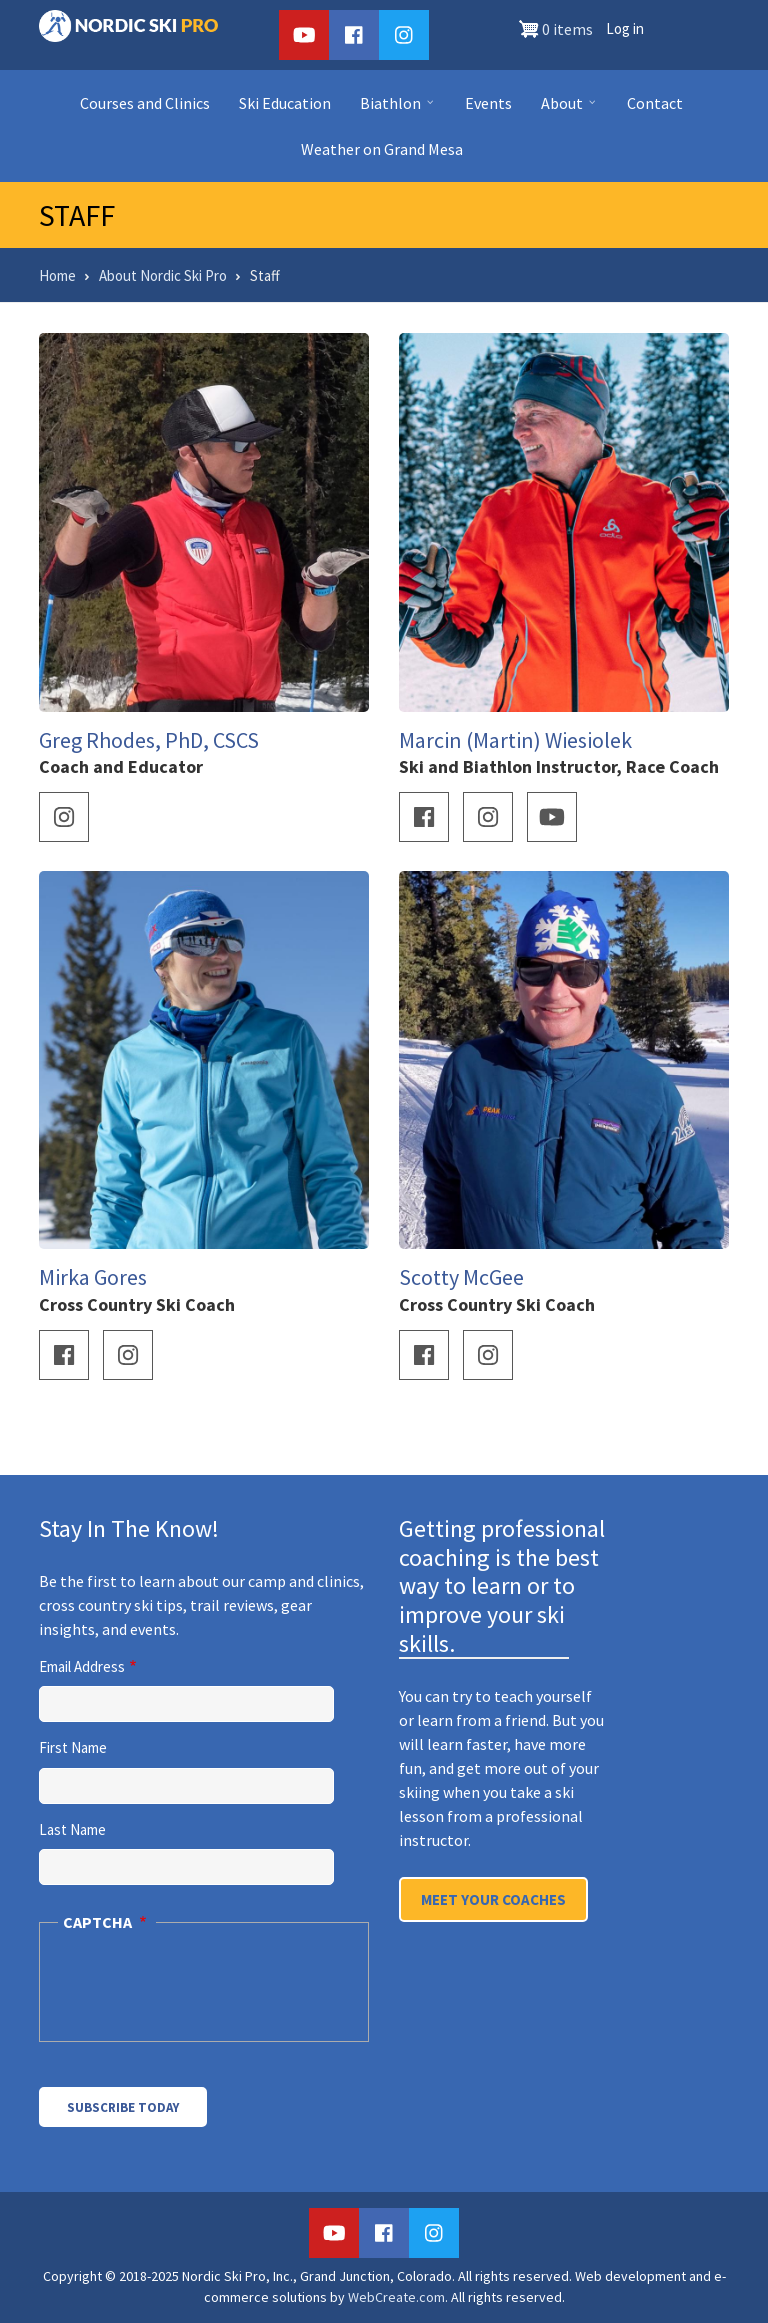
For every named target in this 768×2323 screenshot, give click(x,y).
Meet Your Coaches (493, 1899)
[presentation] (200, 1994)
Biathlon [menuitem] (394, 109)
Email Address (82, 1666)
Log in (625, 28)
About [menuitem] (565, 109)
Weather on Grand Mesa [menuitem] (382, 149)
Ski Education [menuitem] (285, 103)
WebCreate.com (396, 2297)
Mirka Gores (93, 1277)
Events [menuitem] (488, 103)
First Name (73, 1747)
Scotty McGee (461, 1277)
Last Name (72, 1829)
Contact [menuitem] (655, 103)
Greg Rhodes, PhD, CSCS (149, 740)
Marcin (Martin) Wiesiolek (515, 740)
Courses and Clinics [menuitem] (145, 103)
